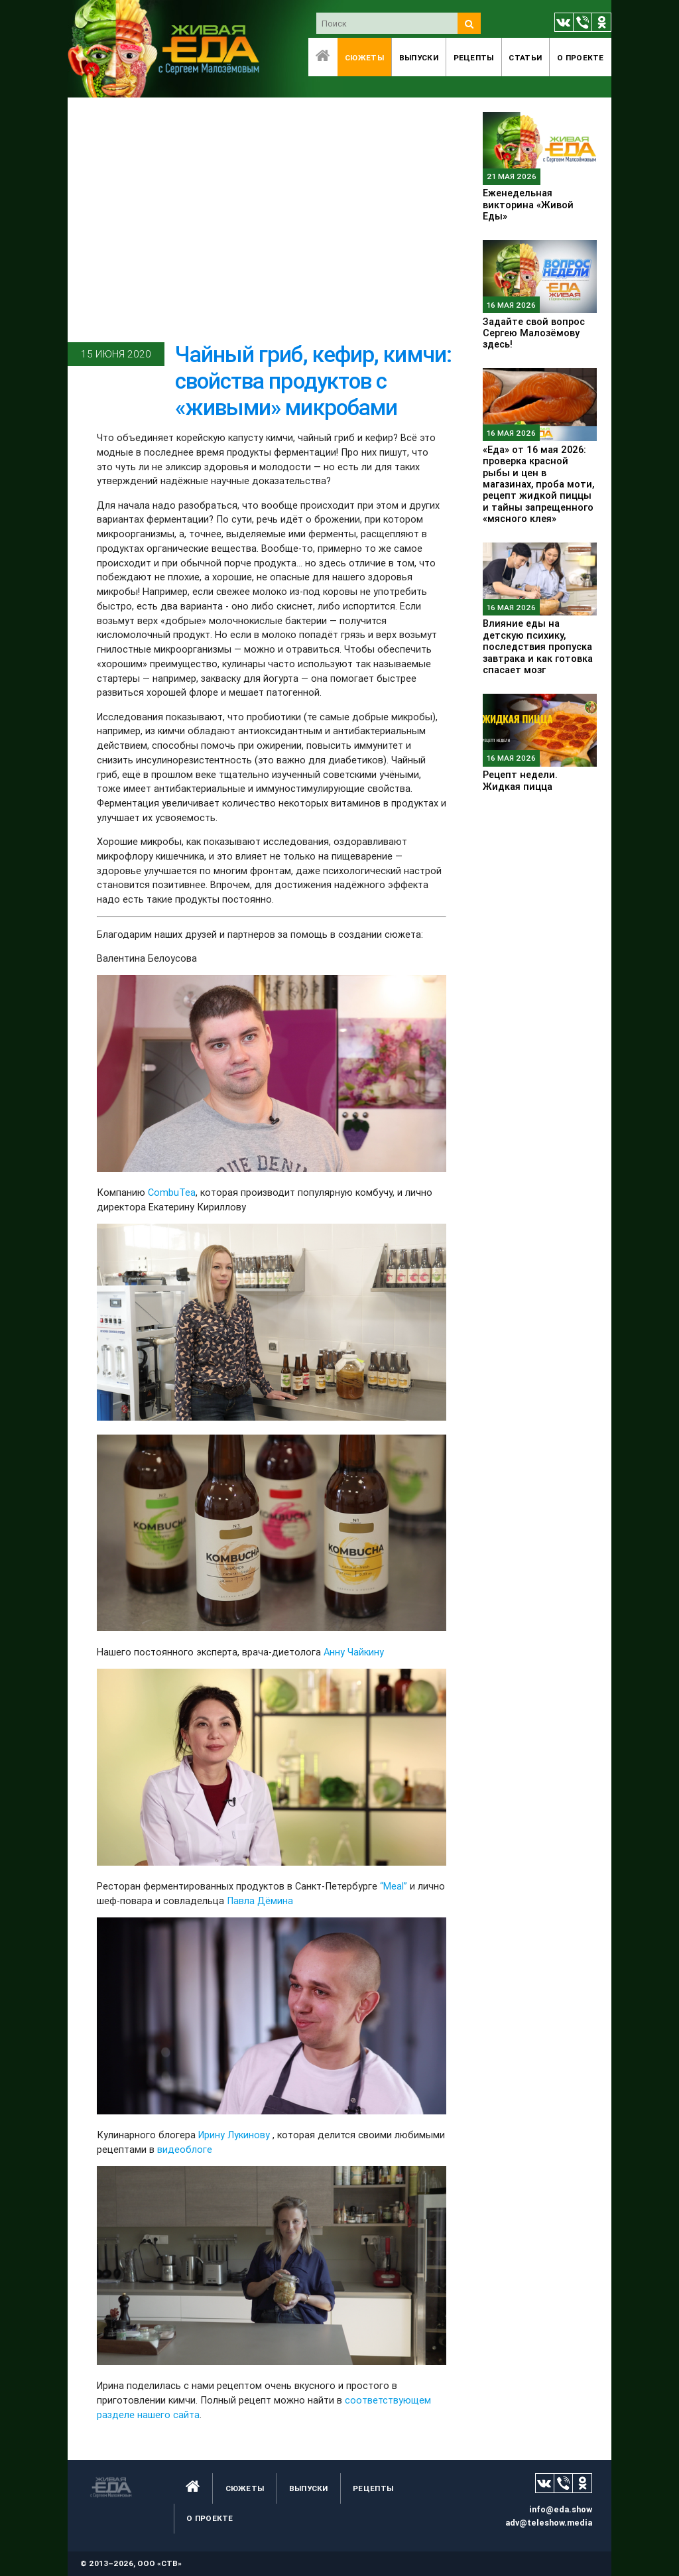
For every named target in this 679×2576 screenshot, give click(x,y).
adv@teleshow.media (548, 2522)
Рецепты (474, 57)
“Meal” (393, 1886)
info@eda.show (560, 2509)
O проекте (580, 57)
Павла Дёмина (260, 1900)
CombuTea (172, 1192)
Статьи (525, 57)
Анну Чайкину (354, 1651)
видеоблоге (183, 2149)
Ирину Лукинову (234, 2134)
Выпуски (418, 57)
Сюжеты (364, 57)
